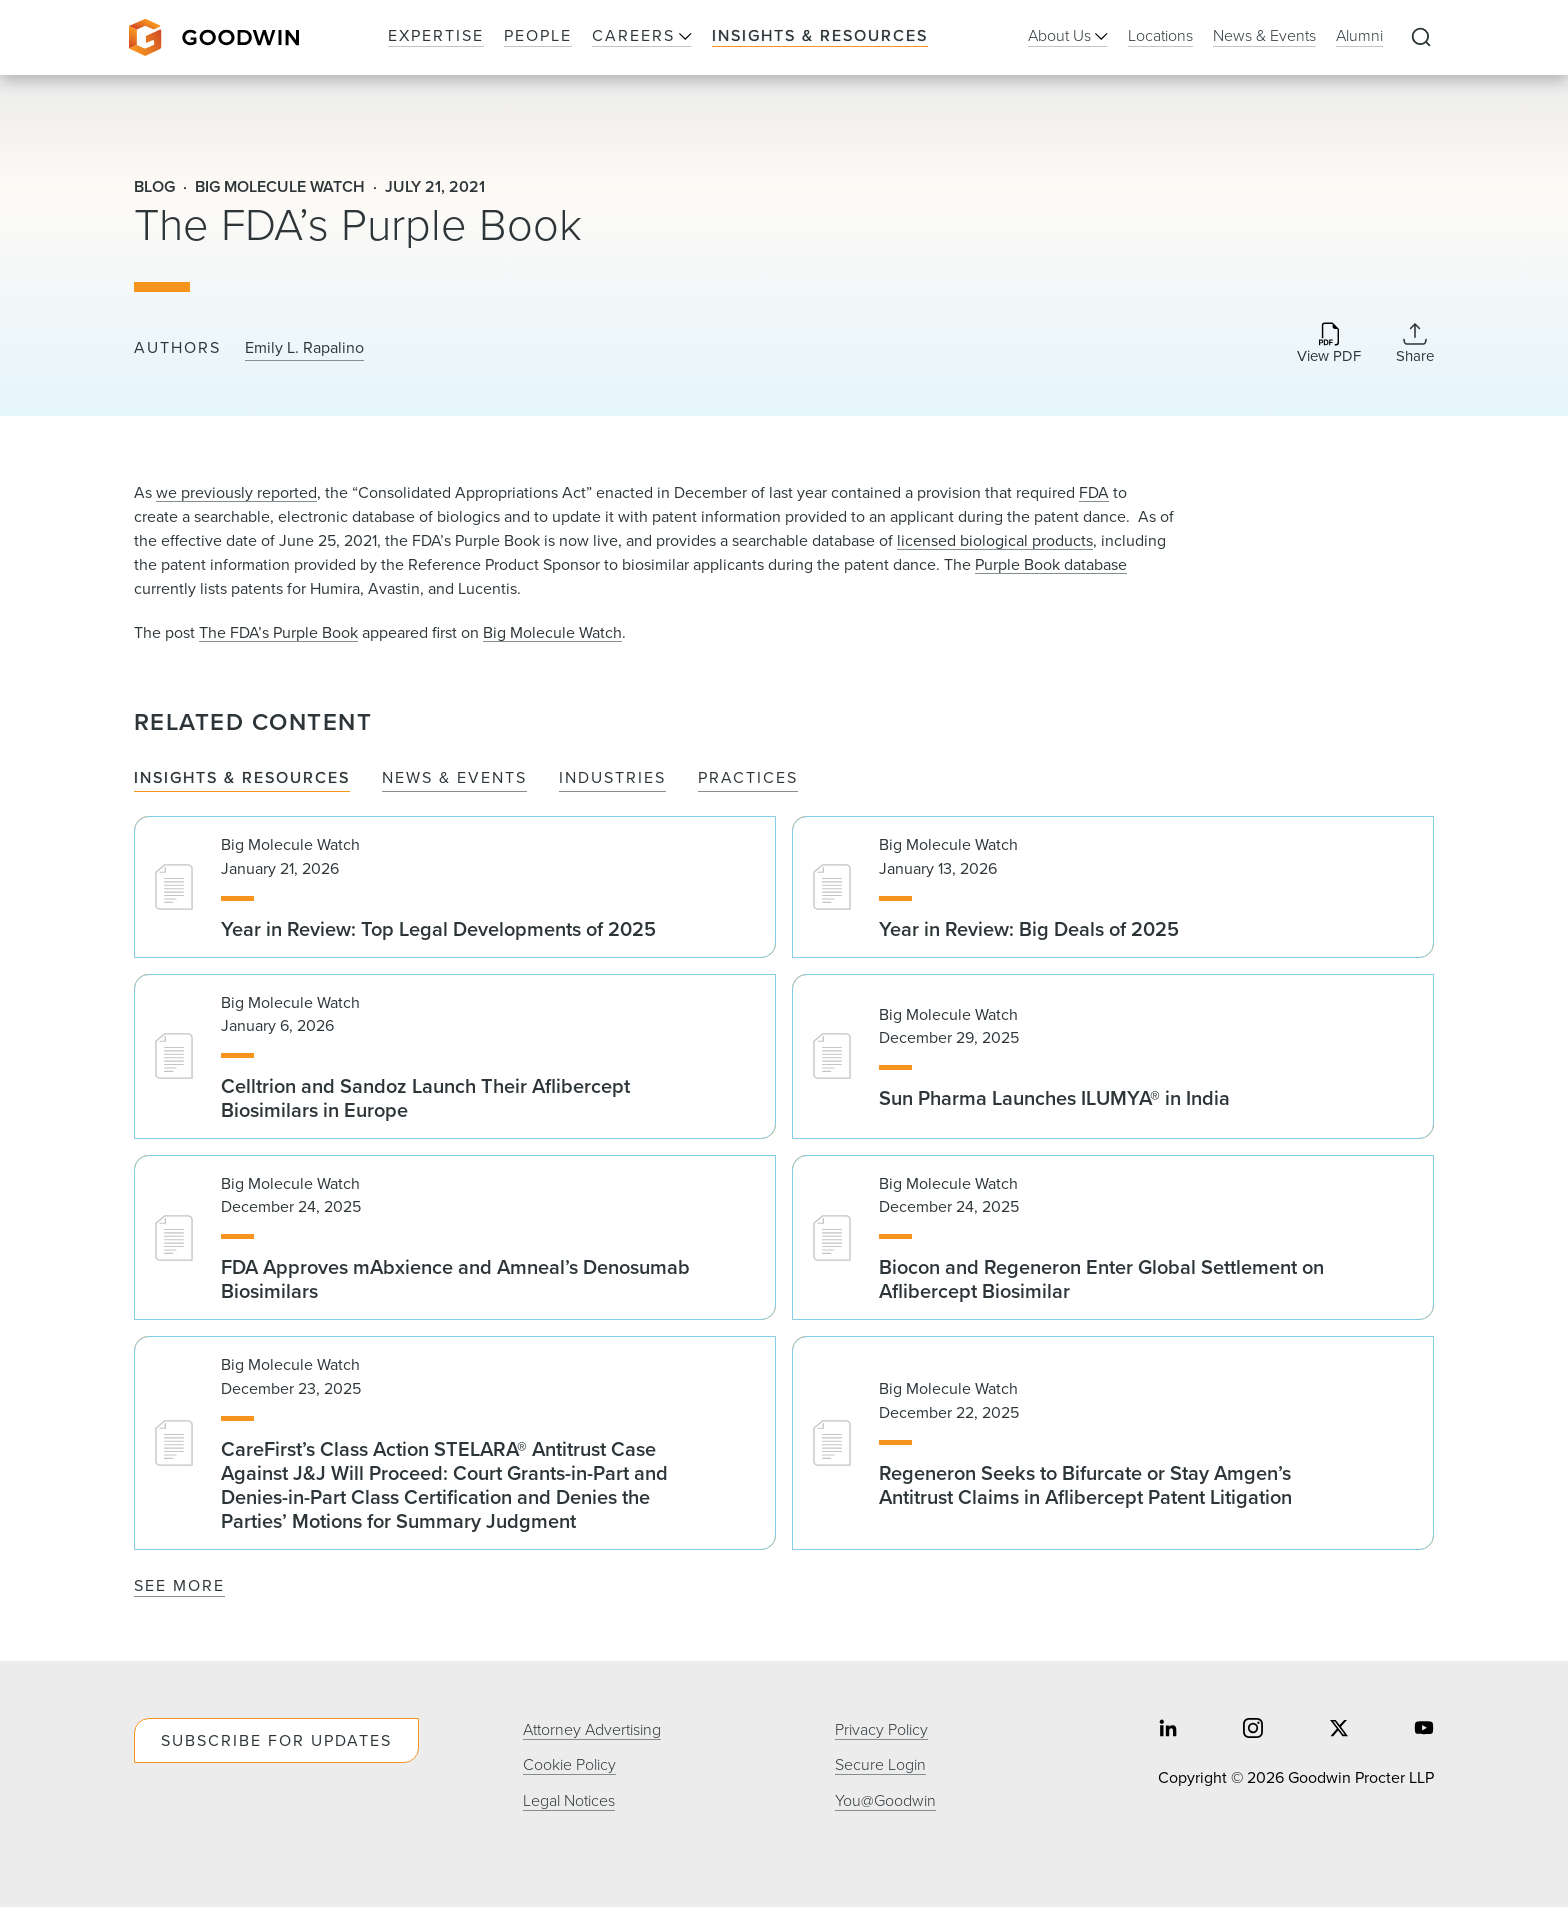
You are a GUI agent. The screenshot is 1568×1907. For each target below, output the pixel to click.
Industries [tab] (612, 778)
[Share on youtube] (1424, 1730)
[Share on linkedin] (1168, 1730)
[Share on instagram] (1253, 1730)
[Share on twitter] (1339, 1730)
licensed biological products (995, 540)
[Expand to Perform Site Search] (1421, 38)
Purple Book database (1051, 564)
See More (179, 1585)
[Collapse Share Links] (1415, 343)
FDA (1094, 492)
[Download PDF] (1329, 344)
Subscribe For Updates (276, 1740)
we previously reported (236, 492)
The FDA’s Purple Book (278, 632)
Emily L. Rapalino (304, 348)
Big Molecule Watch (552, 632)
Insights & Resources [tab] (242, 778)
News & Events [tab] (454, 778)
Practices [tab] (748, 778)
